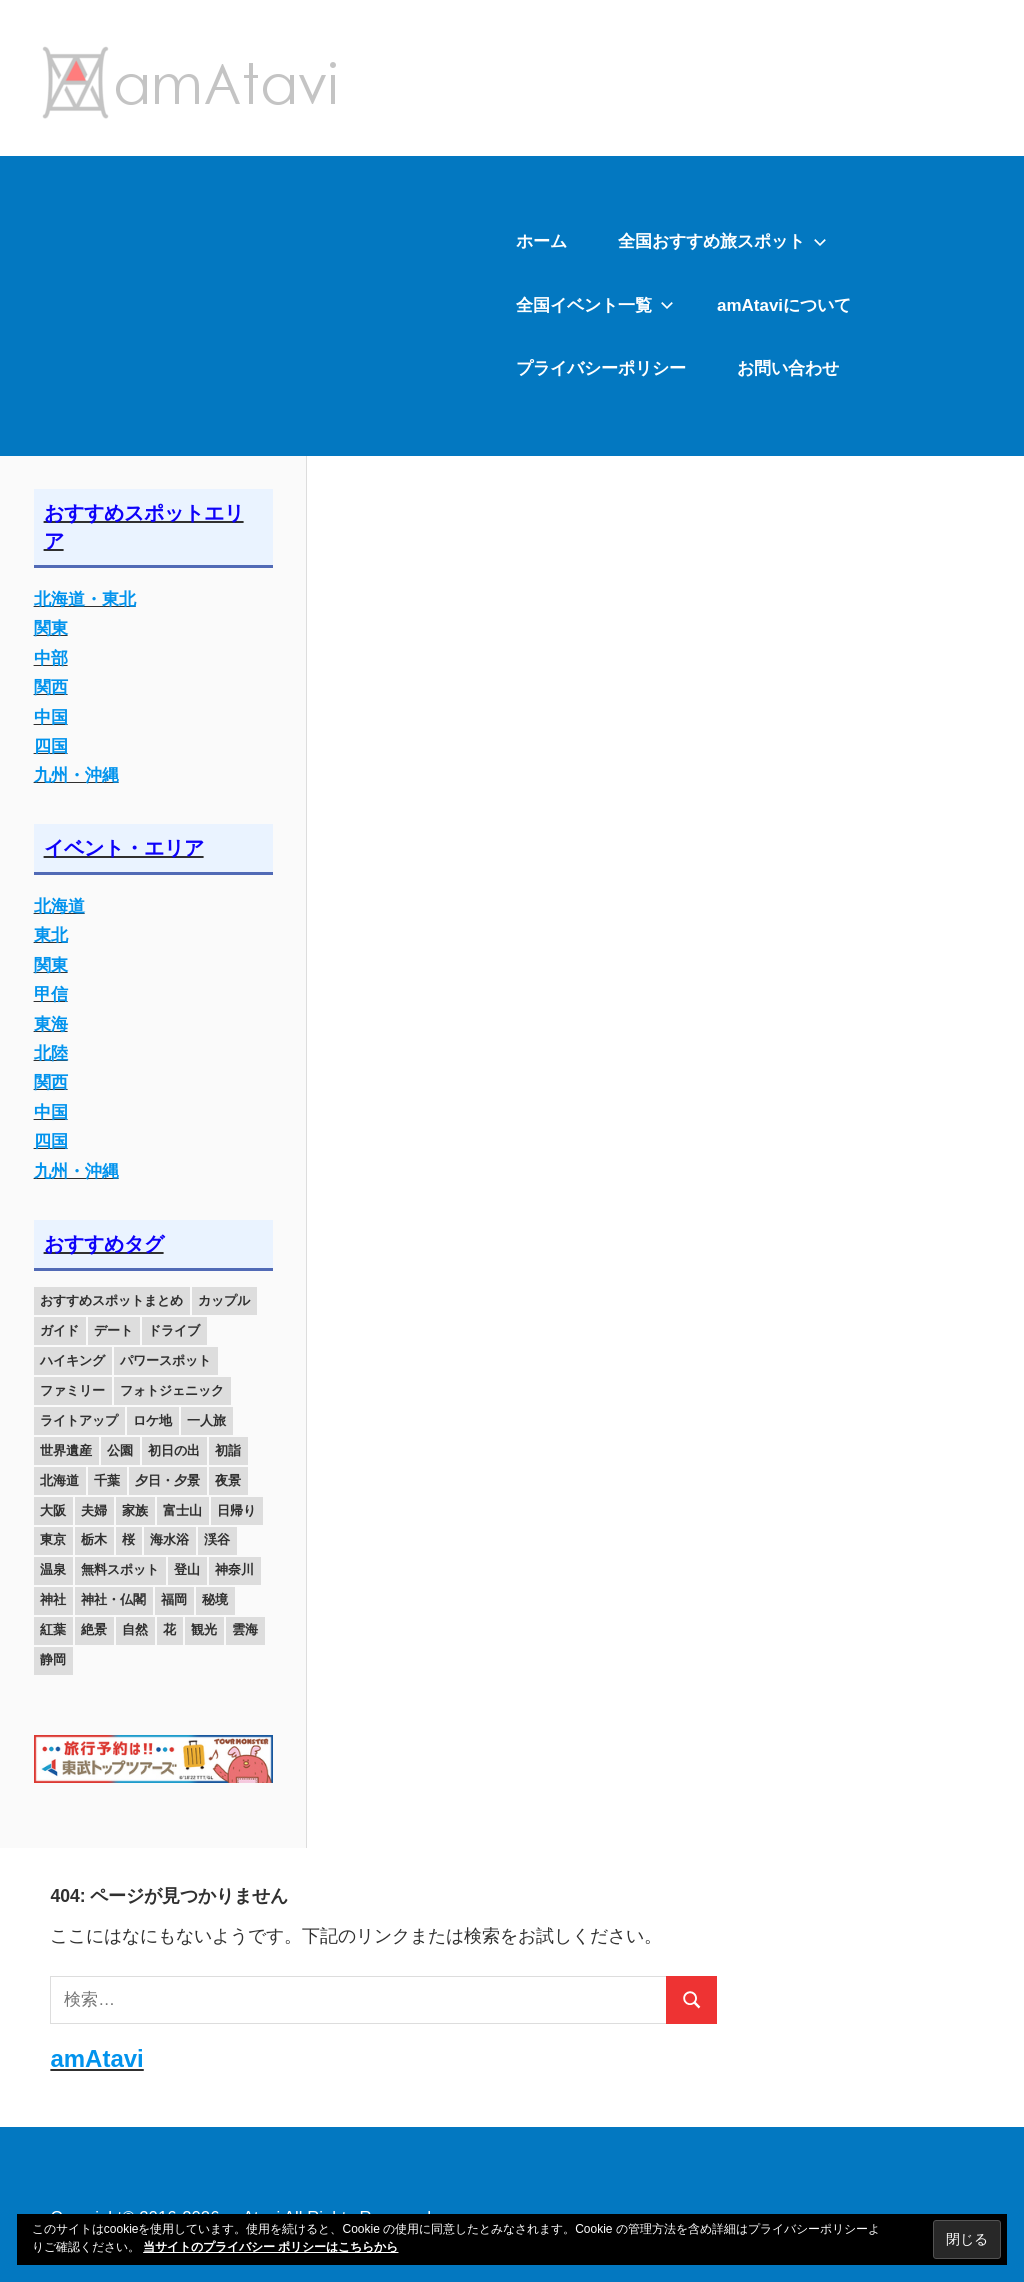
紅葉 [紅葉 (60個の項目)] (53, 1629)
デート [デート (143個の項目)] (113, 1330)
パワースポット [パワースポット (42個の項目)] (165, 1360)
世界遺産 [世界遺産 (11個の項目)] (66, 1450)
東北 (51, 935)
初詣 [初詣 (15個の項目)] (228, 1450)
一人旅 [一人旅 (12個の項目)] (206, 1420)
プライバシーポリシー (601, 368)
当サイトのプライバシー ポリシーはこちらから (270, 2247)
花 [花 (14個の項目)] (169, 1629)
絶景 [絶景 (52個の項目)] (94, 1629)
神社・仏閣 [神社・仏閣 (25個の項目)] (113, 1599)
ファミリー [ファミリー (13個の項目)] (72, 1390)
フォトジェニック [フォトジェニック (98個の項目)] (172, 1390)
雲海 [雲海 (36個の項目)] (245, 1629)
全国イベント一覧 (595, 305)
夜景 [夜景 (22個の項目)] (228, 1480)
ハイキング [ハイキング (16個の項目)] (72, 1360)
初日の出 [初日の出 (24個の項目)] (174, 1450)
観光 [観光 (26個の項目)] (204, 1629)
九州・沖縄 (76, 775)
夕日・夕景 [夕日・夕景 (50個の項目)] (167, 1480)
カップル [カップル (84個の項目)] (224, 1300)
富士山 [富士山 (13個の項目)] (182, 1510)
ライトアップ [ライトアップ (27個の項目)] (79, 1420)
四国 (51, 746)
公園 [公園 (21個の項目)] (120, 1450)
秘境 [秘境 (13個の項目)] (215, 1599)
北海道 (59, 906)
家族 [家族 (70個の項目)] (135, 1510)
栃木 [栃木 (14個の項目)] (94, 1539)
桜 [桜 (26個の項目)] (128, 1539)
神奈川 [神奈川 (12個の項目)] (234, 1569)
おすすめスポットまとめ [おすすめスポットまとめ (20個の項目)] (111, 1300)
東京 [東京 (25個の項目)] (53, 1539)
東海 (51, 1024)
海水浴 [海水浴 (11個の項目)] (169, 1539)
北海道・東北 (85, 599)
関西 (51, 687)
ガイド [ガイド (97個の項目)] (59, 1330)
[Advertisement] (245, 306)
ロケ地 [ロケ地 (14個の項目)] (152, 1420)
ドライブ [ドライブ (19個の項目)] (174, 1330)
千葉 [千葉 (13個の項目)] (107, 1480)
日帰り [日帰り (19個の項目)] (236, 1510)
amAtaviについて (784, 305)
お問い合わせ (788, 368)
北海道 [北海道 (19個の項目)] (59, 1480)
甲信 (51, 994)
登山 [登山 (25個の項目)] (187, 1569)
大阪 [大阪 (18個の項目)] (53, 1510)
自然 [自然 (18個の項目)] (135, 1629)
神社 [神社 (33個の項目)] (53, 1599)
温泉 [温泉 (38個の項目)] (53, 1569)
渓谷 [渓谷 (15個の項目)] (217, 1539)
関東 (51, 628)
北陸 (51, 1053)
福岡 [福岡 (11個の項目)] (174, 1599)
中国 (51, 717)
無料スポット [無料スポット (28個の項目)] (120, 1569)
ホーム (541, 241)
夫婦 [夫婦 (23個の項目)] (94, 1510)
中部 (51, 658)
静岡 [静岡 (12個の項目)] (53, 1659)
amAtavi (96, 2058)
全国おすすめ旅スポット (722, 241)
